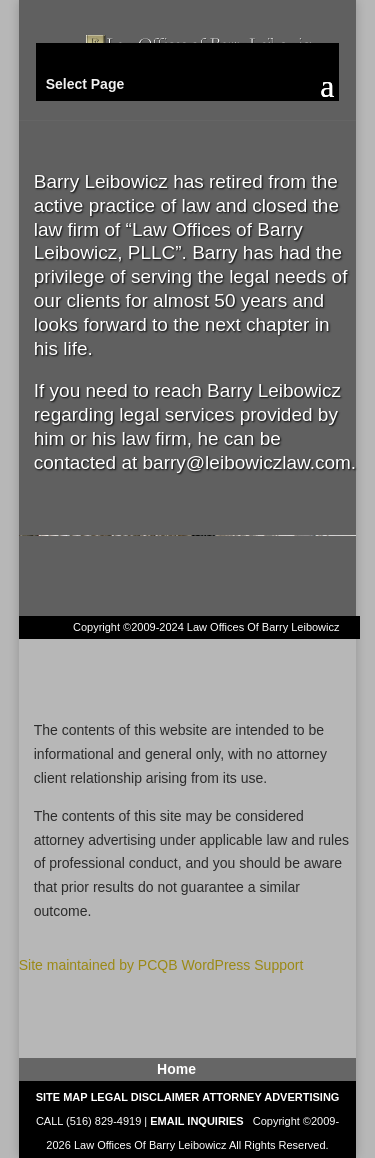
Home (176, 1069)
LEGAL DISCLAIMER (145, 1097)
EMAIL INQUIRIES (196, 1121)
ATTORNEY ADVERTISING (270, 1097)
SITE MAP (62, 1097)
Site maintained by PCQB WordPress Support (161, 965)
